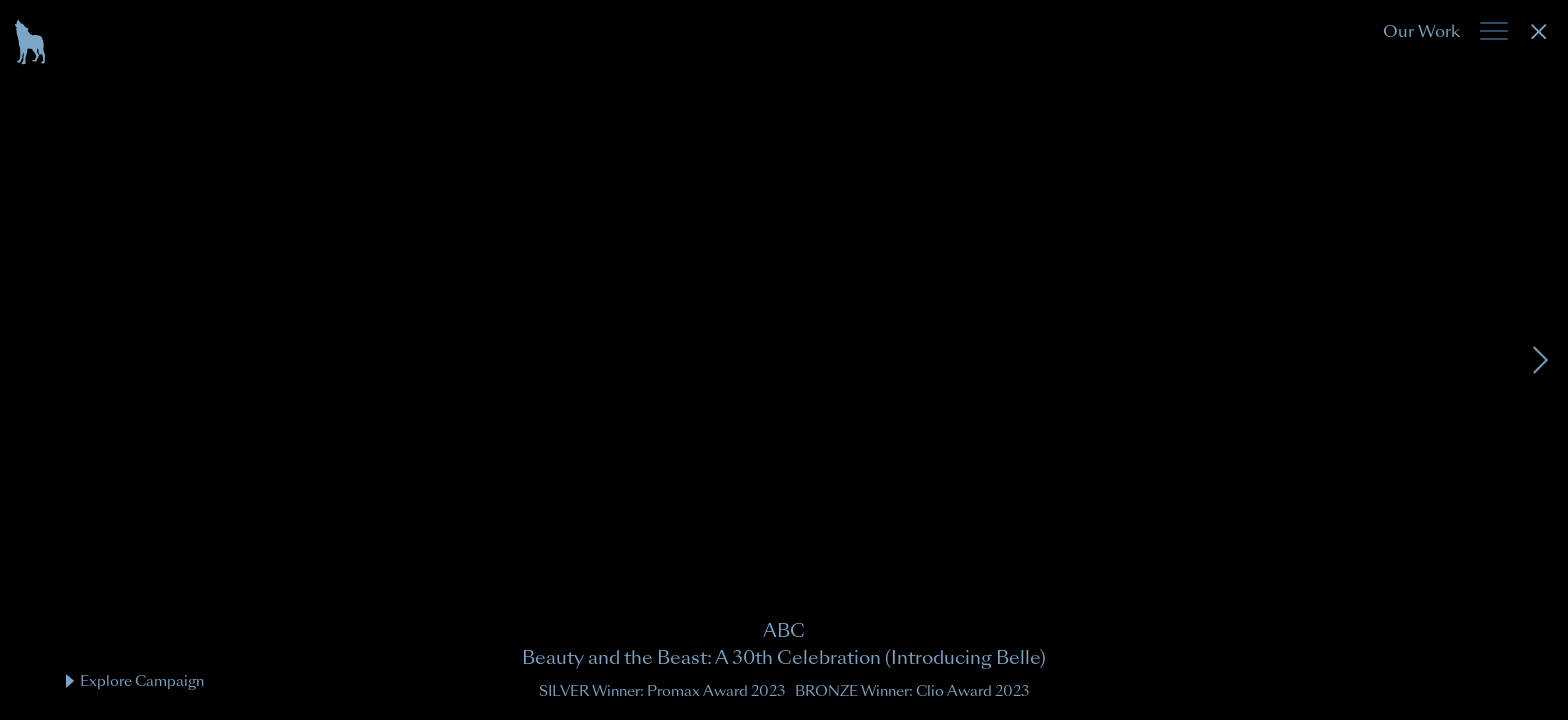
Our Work (1421, 31)
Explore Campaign (135, 681)
